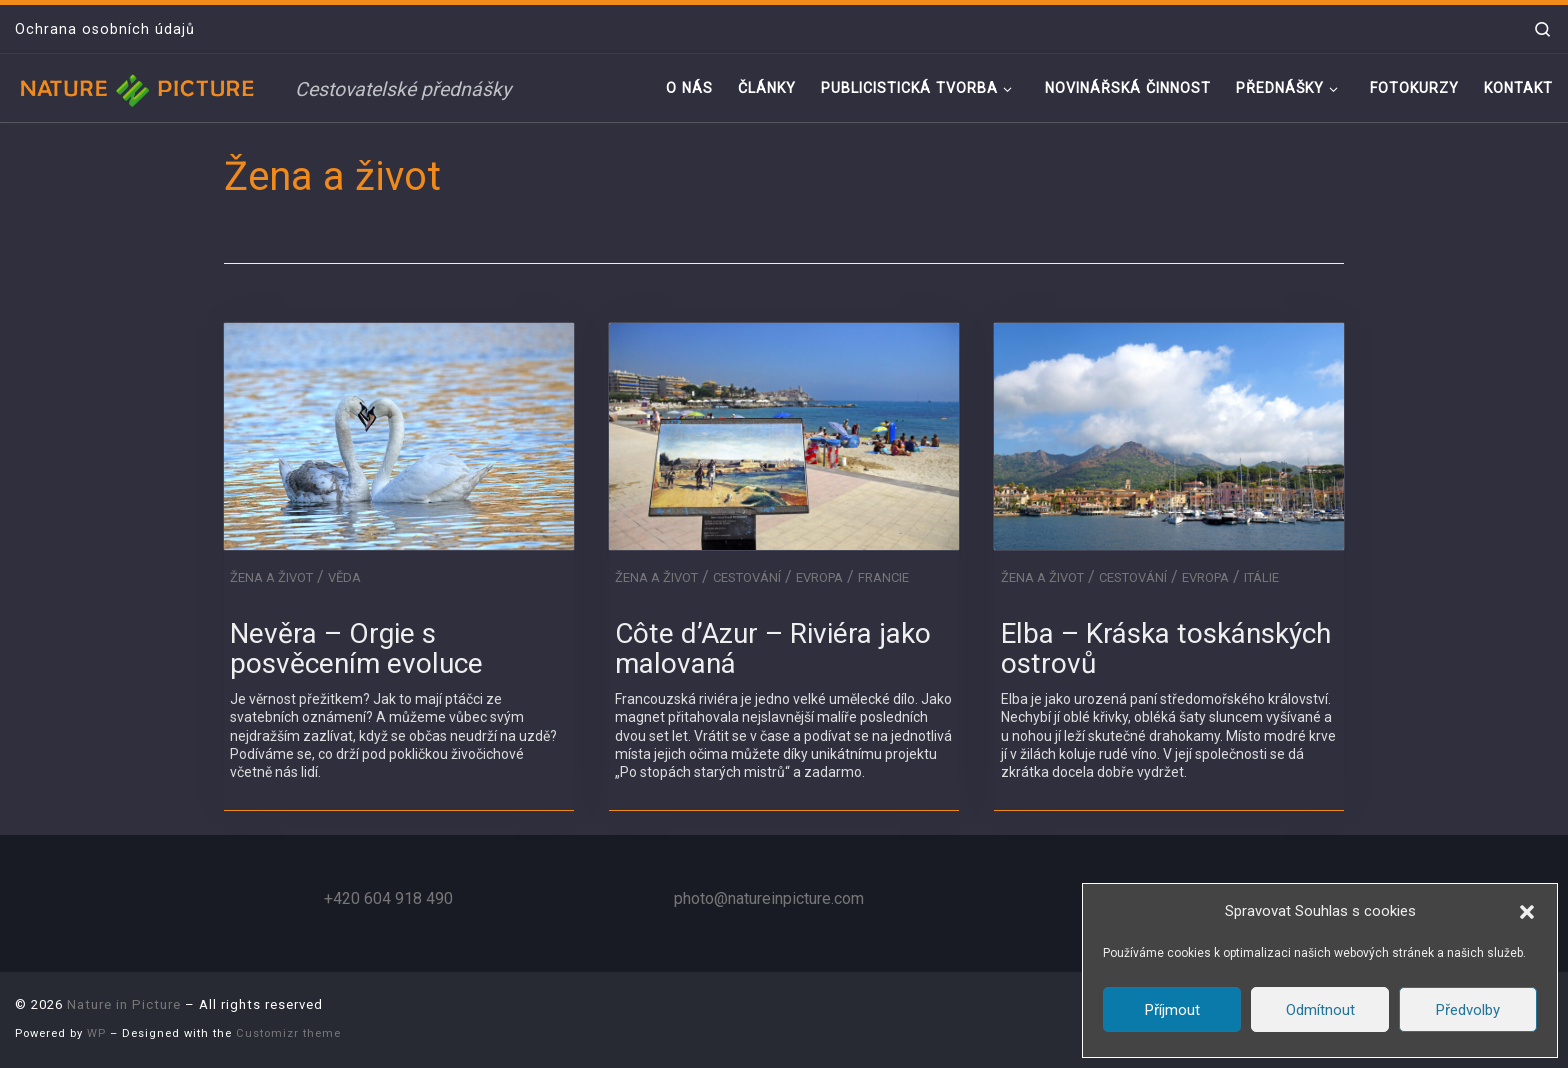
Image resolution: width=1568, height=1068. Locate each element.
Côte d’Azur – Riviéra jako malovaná (773, 649)
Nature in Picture (124, 1004)
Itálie (1261, 577)
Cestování (747, 577)
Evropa (819, 577)
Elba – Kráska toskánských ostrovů (1166, 649)
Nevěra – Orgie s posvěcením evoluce (356, 649)
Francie (883, 577)
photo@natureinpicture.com (769, 898)
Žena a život (271, 577)
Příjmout (1172, 1010)
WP (96, 1033)
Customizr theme (288, 1033)
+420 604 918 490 (388, 898)
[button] (1527, 912)
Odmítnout (1320, 1010)
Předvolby (1468, 1010)
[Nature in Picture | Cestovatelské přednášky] (140, 87)
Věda (344, 577)
